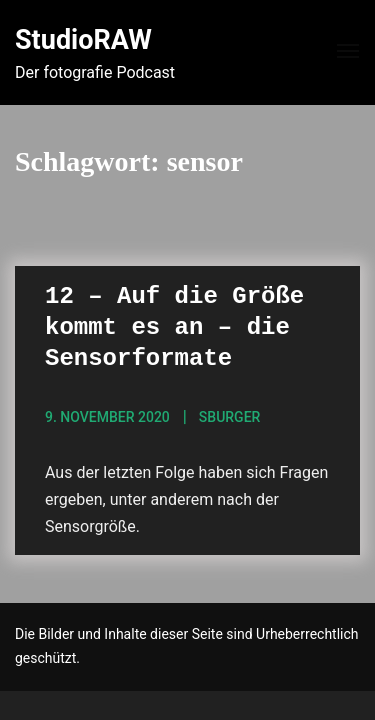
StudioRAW (83, 40)
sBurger (230, 417)
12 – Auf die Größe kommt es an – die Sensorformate (174, 327)
